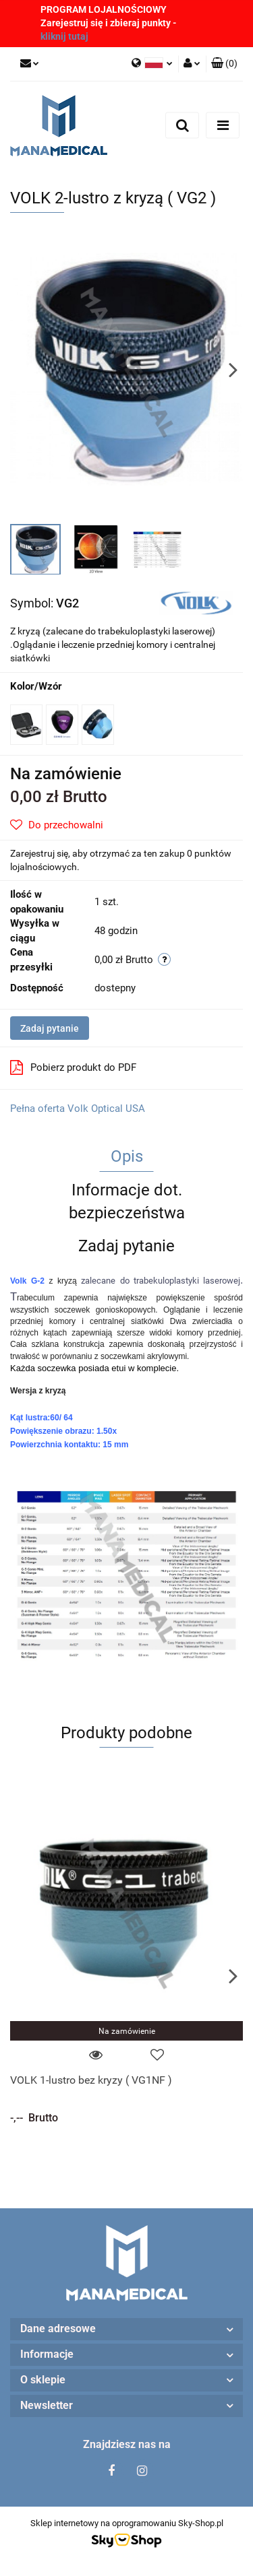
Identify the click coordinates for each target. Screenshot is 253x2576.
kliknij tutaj (64, 36)
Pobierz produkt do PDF (73, 1067)
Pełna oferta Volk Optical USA (77, 1108)
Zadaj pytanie (49, 1028)
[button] (224, 64)
